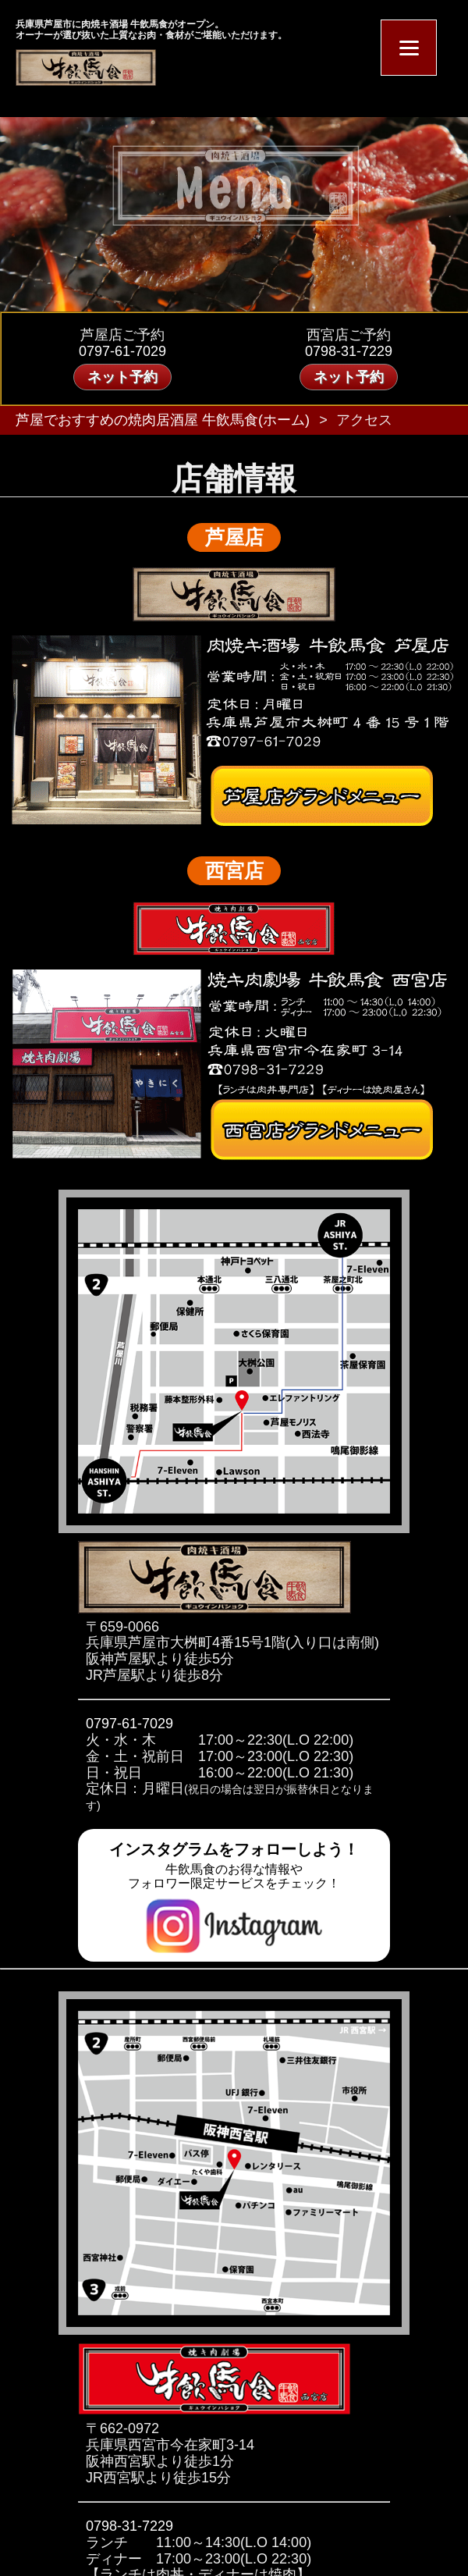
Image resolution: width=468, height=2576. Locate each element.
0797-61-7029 (122, 351)
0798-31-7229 (348, 351)
